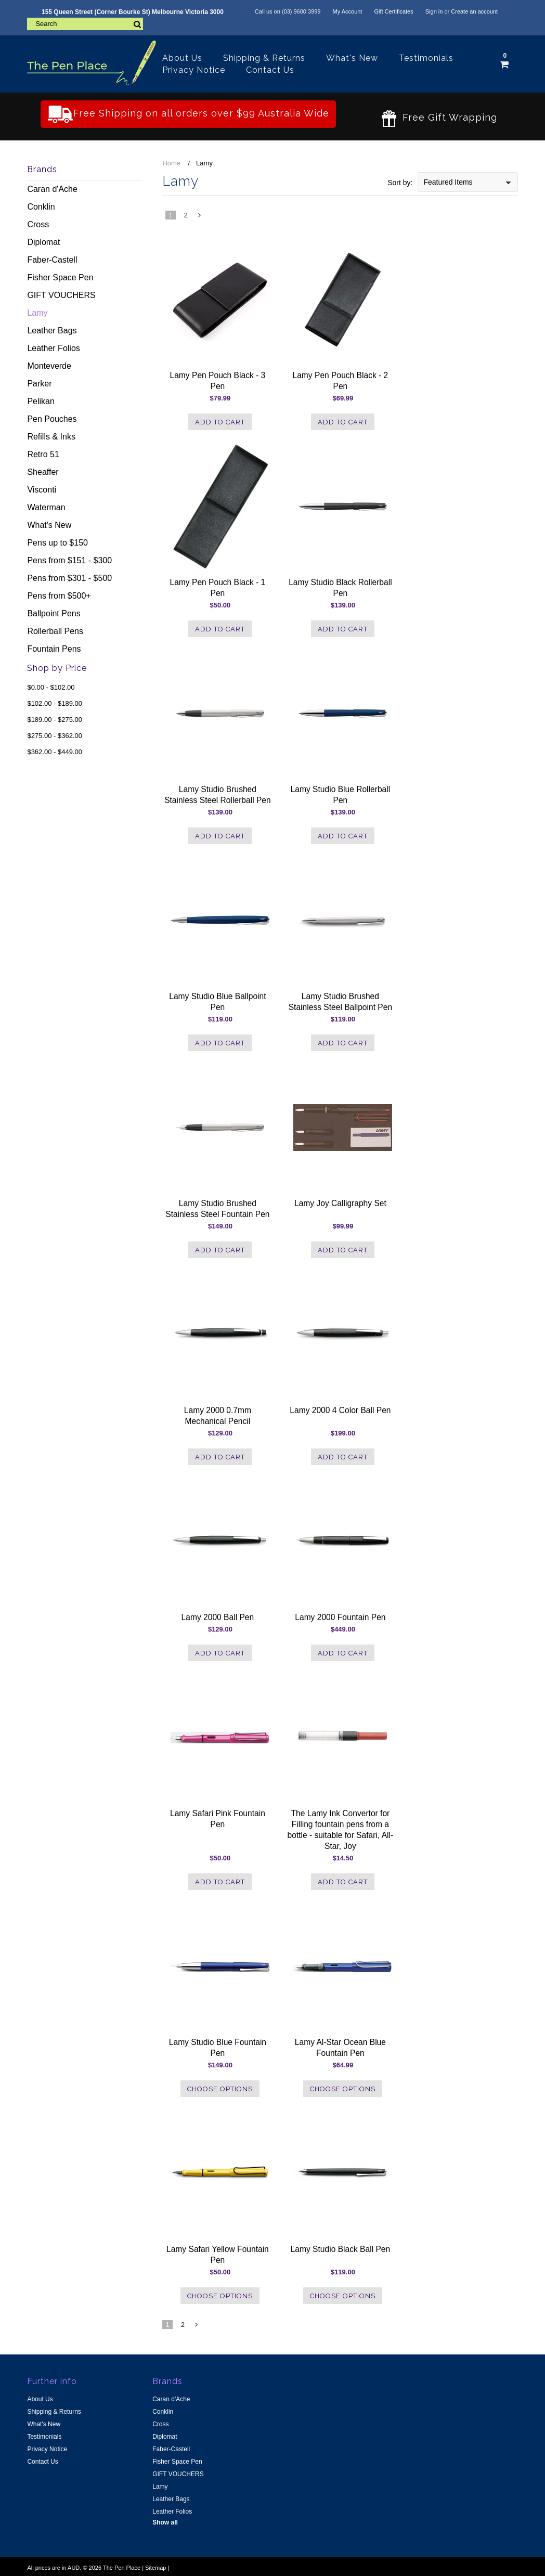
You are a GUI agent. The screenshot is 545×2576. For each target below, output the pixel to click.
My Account (347, 11)
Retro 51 (43, 454)
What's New (352, 58)
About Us (182, 58)
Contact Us (270, 70)
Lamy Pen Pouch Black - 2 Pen (340, 381)
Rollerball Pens (55, 631)
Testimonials (426, 58)
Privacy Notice (193, 70)
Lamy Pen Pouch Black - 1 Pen (218, 588)
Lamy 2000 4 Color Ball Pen (340, 1410)
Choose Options (220, 2089)
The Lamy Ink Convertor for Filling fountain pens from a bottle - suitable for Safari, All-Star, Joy (341, 1829)
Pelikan (40, 401)
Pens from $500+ (58, 595)
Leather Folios (53, 348)
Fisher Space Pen (60, 277)
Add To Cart (220, 422)
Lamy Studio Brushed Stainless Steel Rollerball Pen (217, 795)
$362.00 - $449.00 (54, 752)
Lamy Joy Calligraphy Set (340, 1203)
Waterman (46, 507)
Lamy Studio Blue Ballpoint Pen (217, 1002)
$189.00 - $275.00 (54, 719)
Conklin (41, 206)
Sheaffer (42, 472)
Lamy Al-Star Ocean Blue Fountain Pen (340, 2047)
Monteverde (49, 365)
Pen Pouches (51, 419)
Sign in (434, 11)
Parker (39, 383)
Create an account (474, 11)
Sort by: (399, 182)
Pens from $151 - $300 (69, 560)
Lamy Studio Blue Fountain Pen (217, 2047)
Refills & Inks (51, 436)
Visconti (41, 489)
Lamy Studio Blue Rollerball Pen (341, 795)
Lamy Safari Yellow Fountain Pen (217, 2254)
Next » (199, 217)
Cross (38, 224)
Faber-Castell (52, 259)
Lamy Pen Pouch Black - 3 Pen (218, 381)
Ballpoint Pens (53, 613)
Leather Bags (51, 330)
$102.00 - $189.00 (54, 703)
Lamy (37, 312)
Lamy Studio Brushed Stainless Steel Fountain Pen (217, 1209)
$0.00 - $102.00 (50, 687)
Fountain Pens (54, 648)
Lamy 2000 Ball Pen (217, 1617)
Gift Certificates (393, 11)
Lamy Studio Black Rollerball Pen (340, 588)
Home (171, 163)
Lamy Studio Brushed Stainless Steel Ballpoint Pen (340, 1002)
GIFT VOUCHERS (61, 295)
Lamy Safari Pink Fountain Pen (217, 1819)
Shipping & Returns (264, 58)
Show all (165, 2522)
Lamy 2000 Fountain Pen (340, 1617)
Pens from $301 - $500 (69, 578)
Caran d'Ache (52, 189)
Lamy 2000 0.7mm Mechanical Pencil (217, 1416)
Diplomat (43, 242)
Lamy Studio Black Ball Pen (341, 2249)
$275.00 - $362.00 (54, 736)
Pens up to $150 (57, 542)
